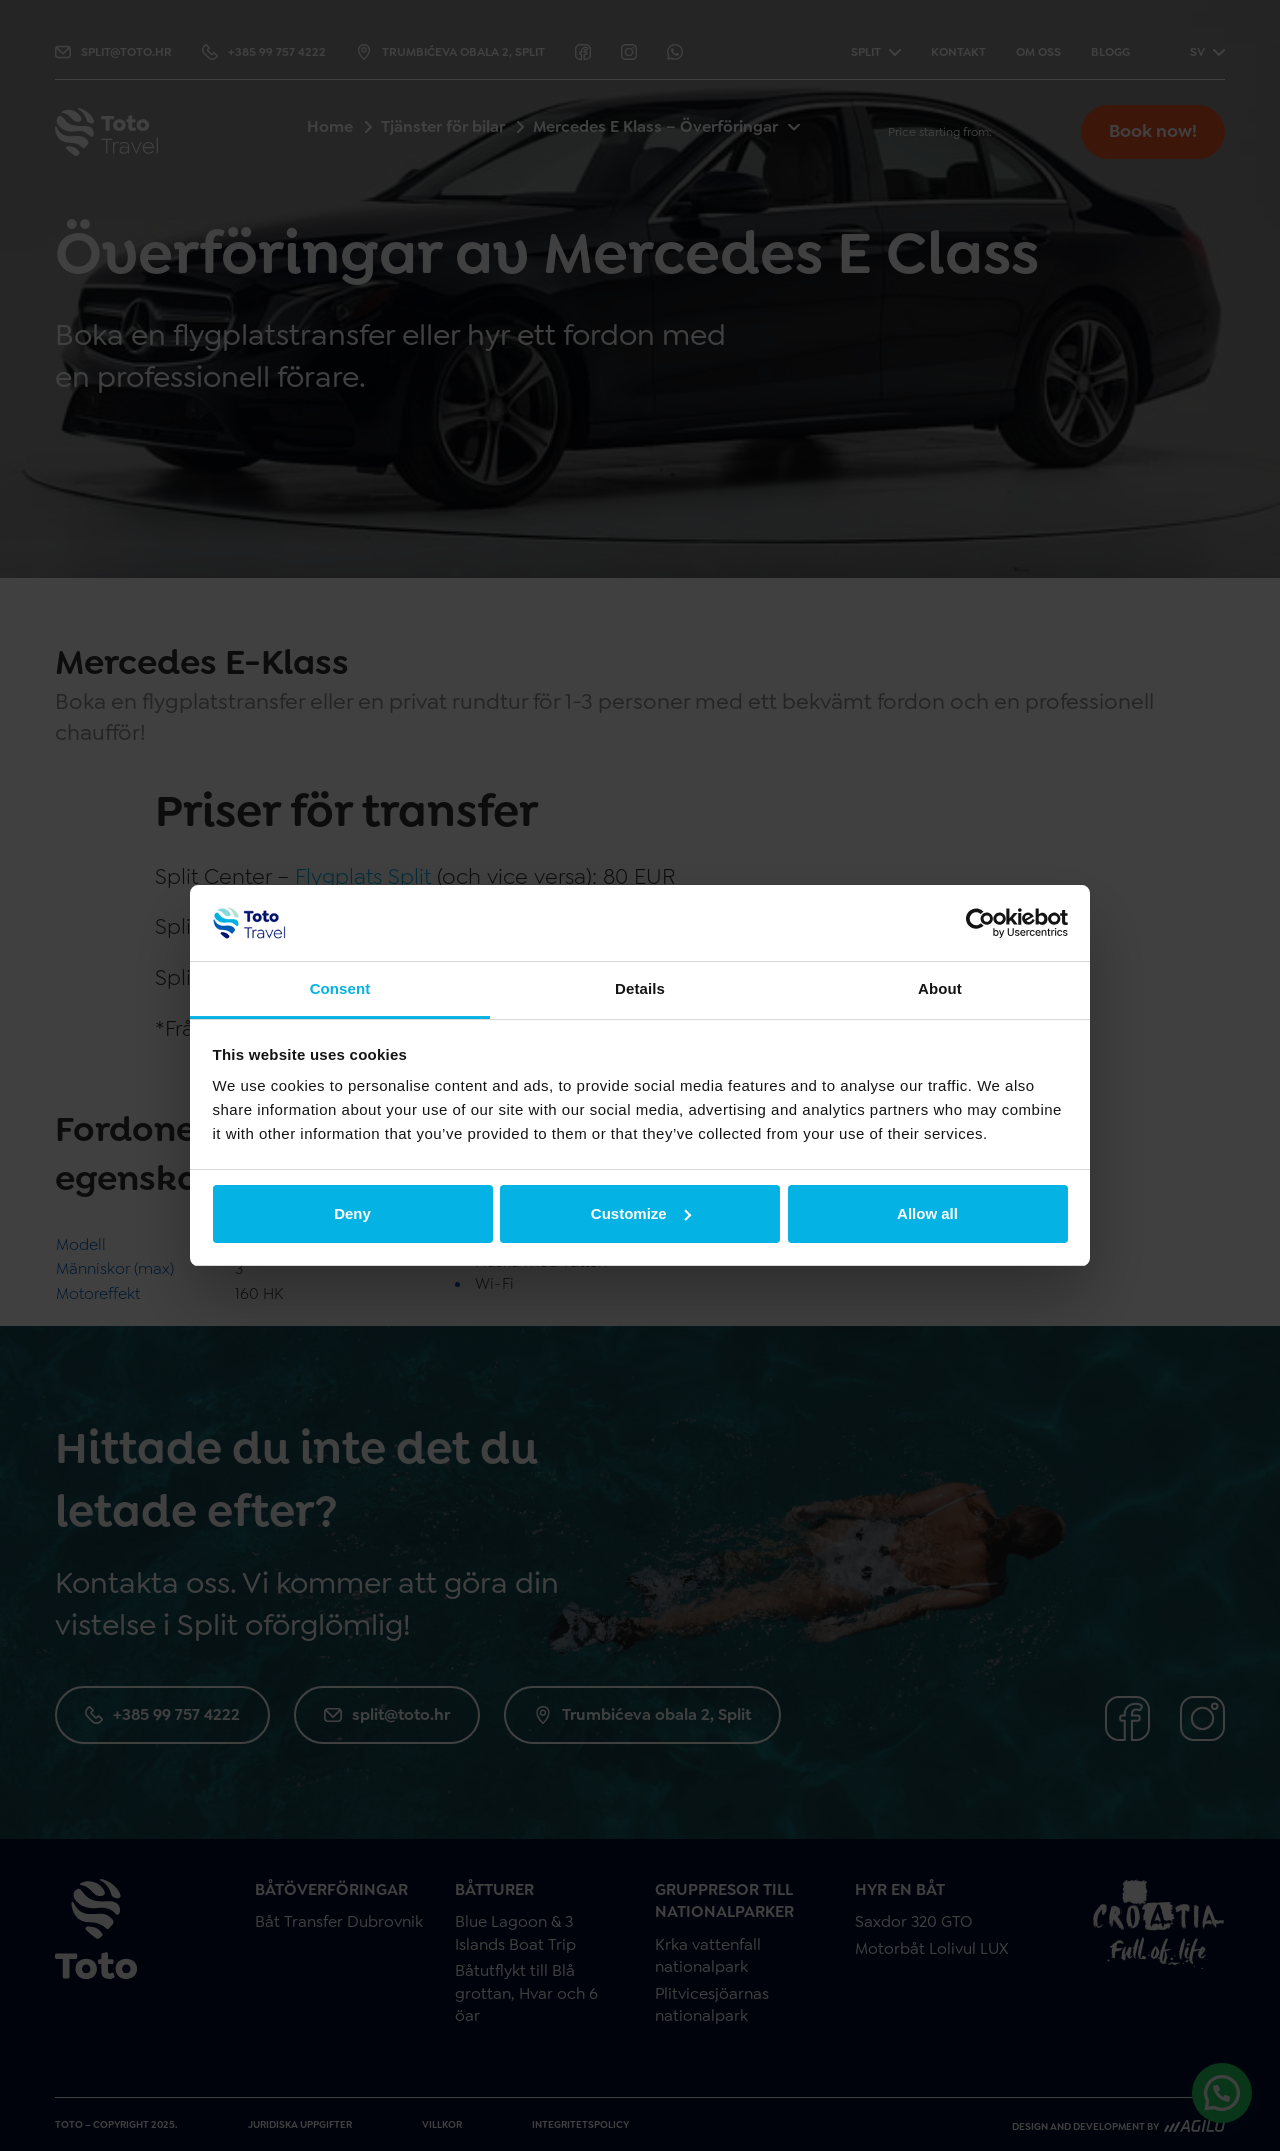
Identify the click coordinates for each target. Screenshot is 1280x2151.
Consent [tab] (340, 988)
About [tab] (940, 988)
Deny (352, 1213)
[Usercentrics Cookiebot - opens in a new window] (980, 923)
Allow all (927, 1213)
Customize (641, 1213)
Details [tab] (640, 988)
